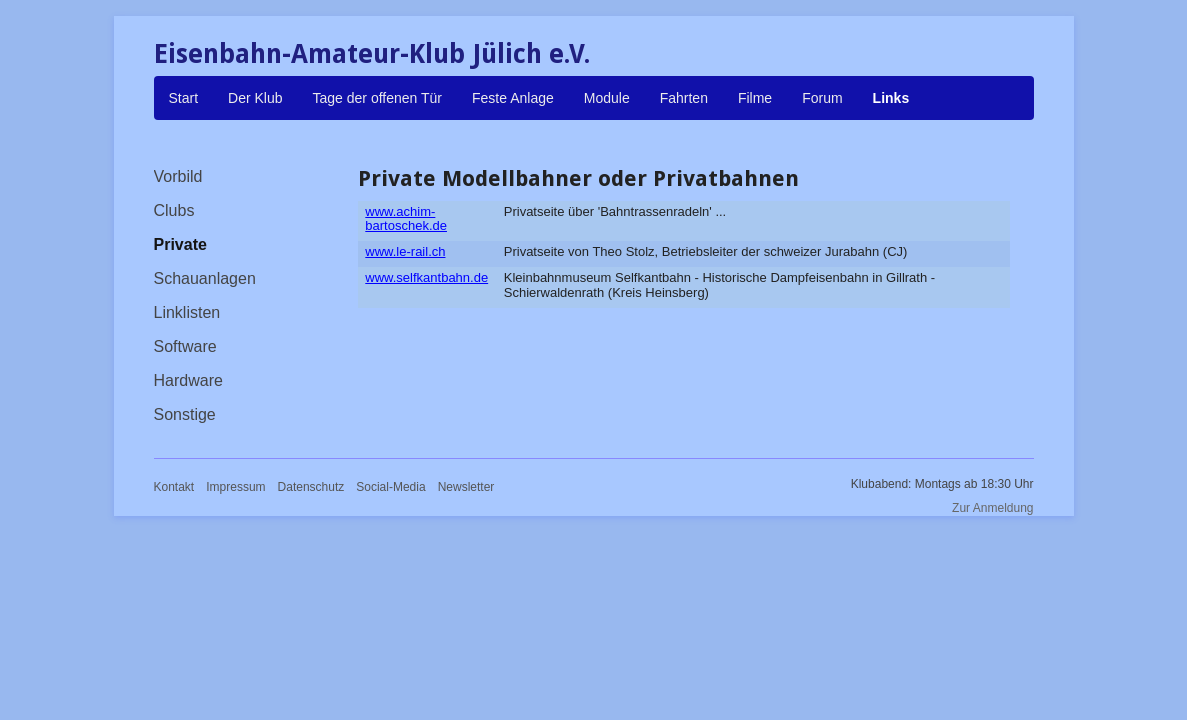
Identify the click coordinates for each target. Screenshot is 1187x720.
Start (184, 98)
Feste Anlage (513, 98)
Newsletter (466, 487)
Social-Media (390, 487)
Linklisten (187, 312)
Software (185, 346)
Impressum (235, 487)
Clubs (174, 210)
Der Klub (255, 98)
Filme (755, 98)
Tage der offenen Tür (377, 98)
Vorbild (178, 176)
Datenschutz (311, 487)
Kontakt (174, 487)
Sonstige (185, 414)
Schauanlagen (205, 278)
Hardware (188, 380)
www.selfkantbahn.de (426, 277)
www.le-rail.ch (405, 251)
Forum (822, 98)
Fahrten (684, 98)
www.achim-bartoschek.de (406, 218)
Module (607, 98)
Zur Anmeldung (992, 508)
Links (891, 98)
